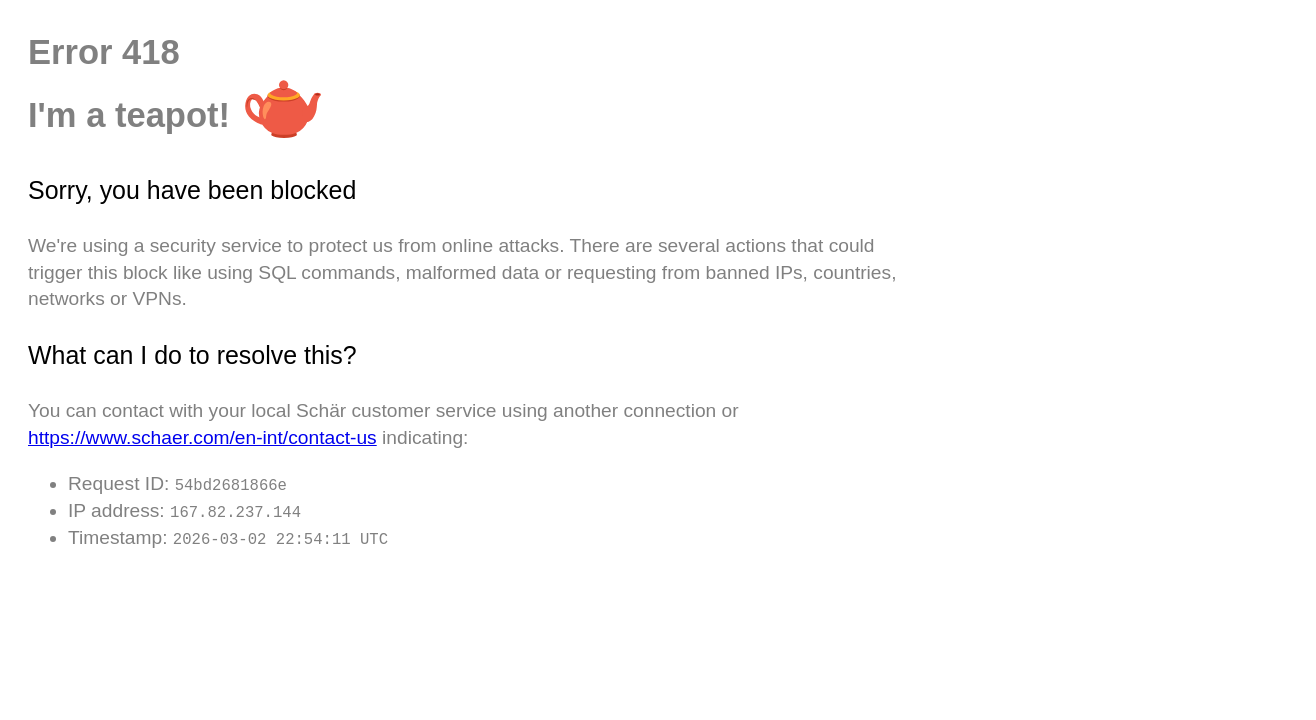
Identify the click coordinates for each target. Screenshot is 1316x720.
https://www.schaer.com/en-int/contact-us (202, 437)
